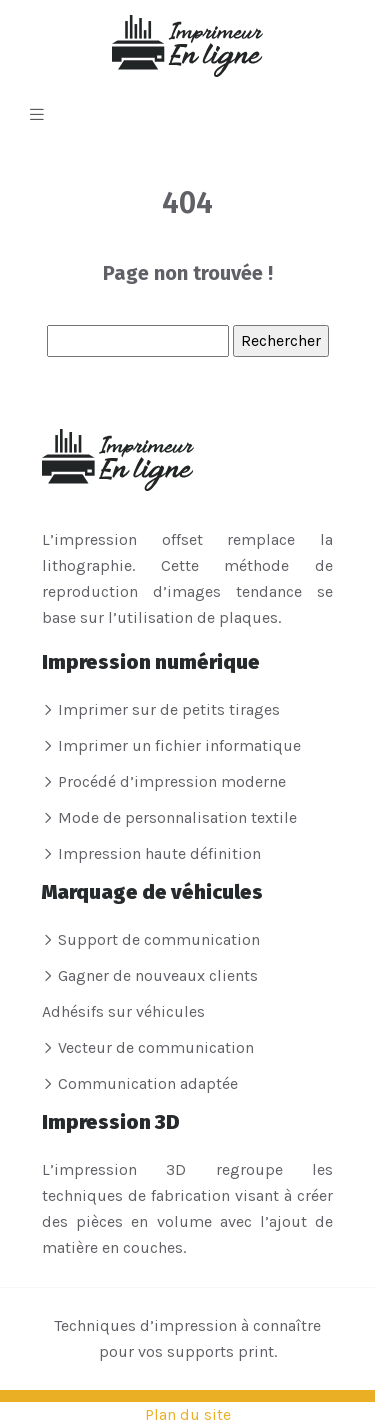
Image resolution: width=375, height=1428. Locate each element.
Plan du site (188, 1414)
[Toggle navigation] (37, 115)
